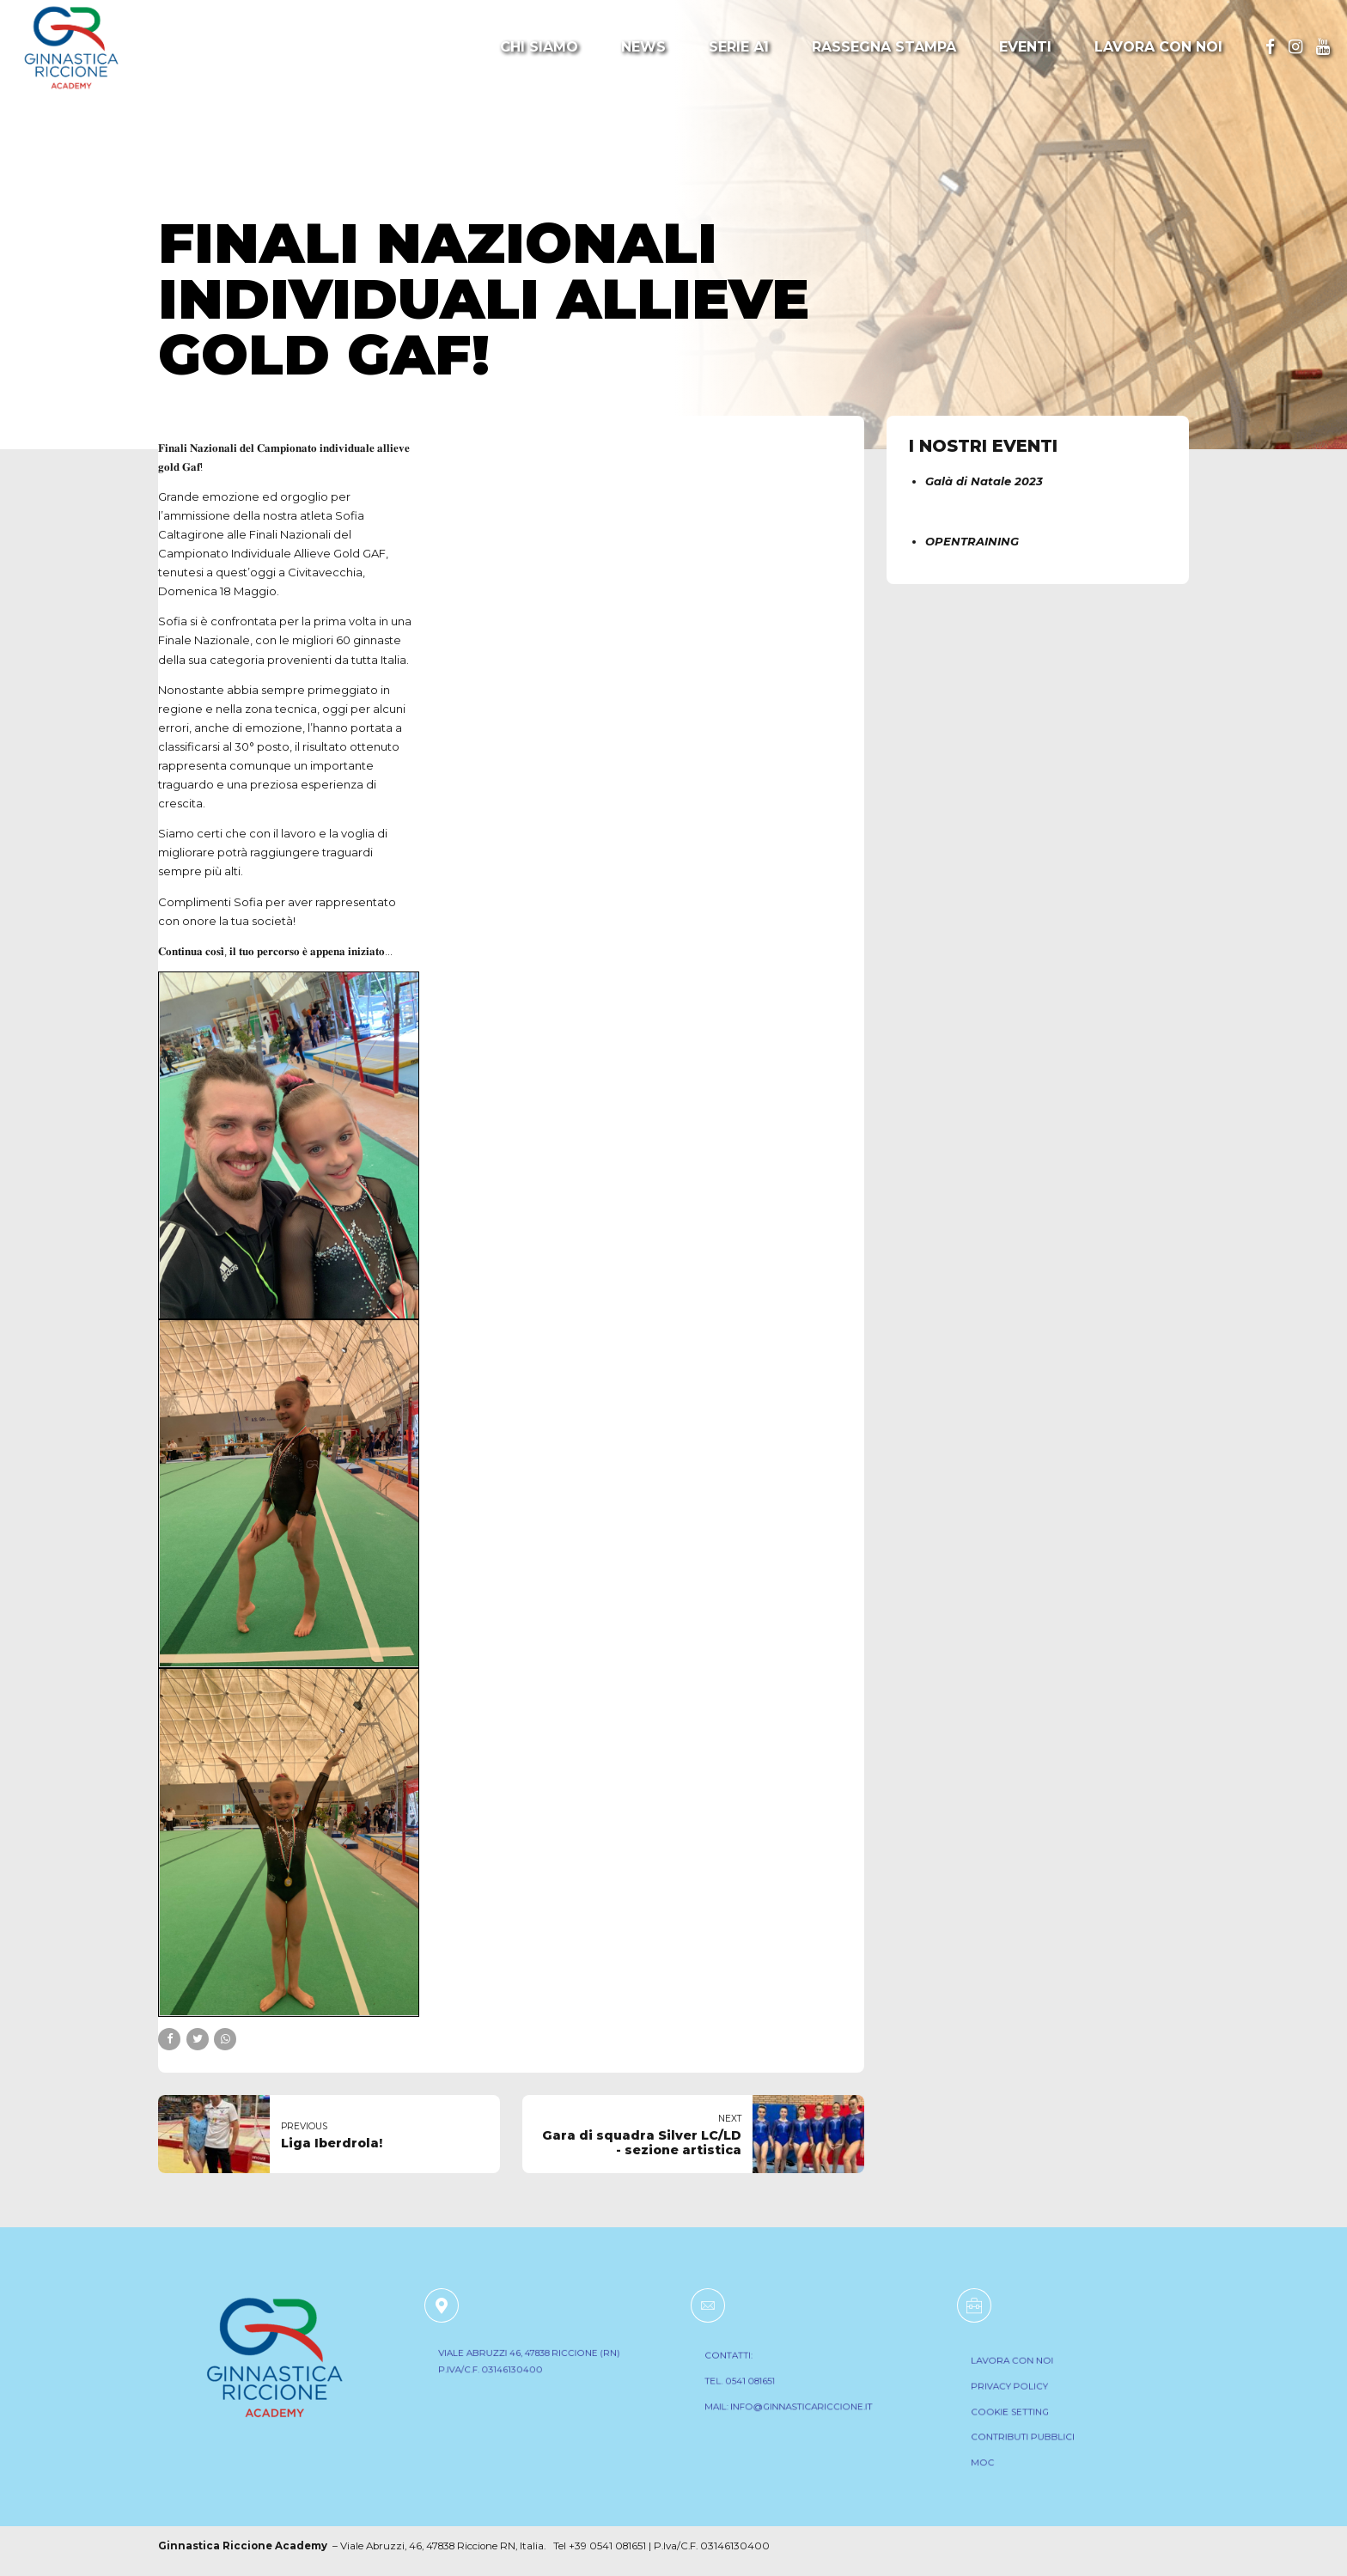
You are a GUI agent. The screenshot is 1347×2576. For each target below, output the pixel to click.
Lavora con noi (1158, 47)
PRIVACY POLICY (1022, 2394)
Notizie (194, 187)
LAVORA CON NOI (1024, 2373)
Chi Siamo (539, 47)
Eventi (1025, 47)
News (643, 47)
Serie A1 (739, 47)
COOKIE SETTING (1023, 2414)
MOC (1001, 2455)
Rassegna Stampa (884, 47)
